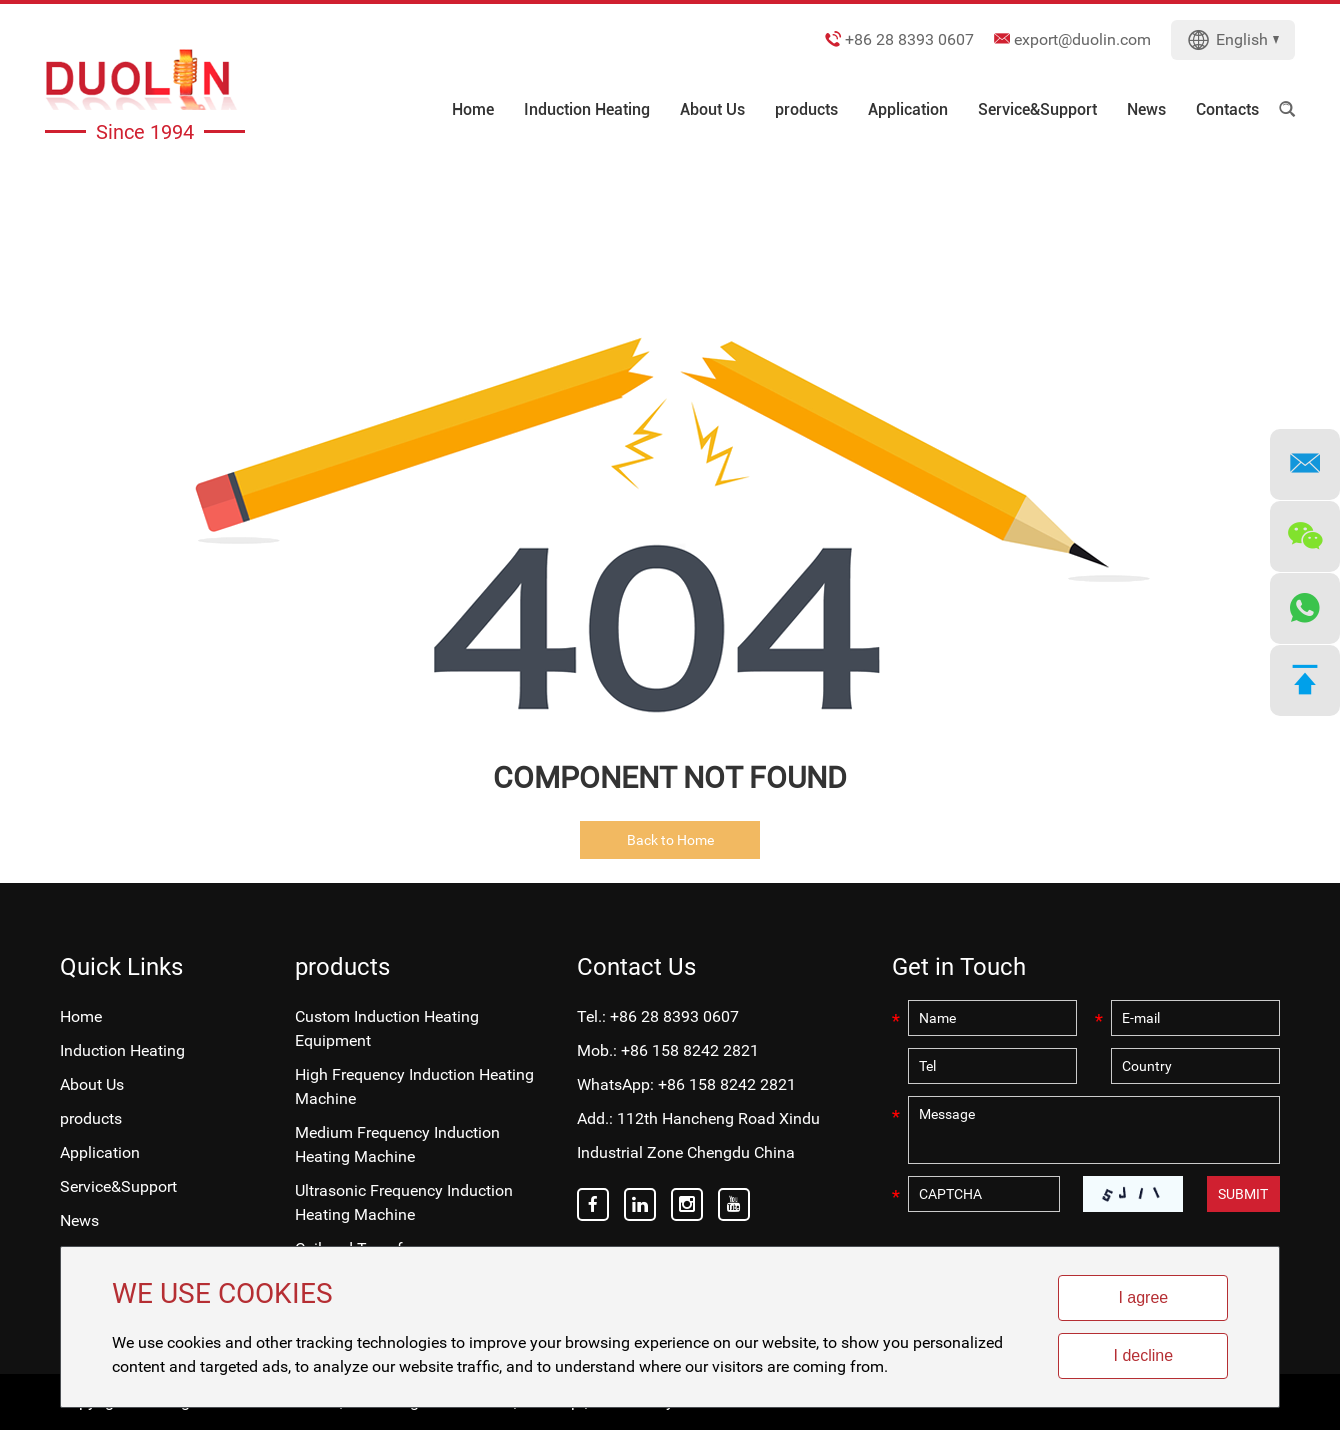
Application (908, 109)
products (806, 109)
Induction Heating (587, 109)
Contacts (1227, 109)
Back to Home (670, 840)
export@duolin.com (1082, 39)
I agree (1143, 1297)
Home (473, 109)
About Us (712, 109)
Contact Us (636, 967)
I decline (1144, 1355)
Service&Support (1037, 109)
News (1146, 109)
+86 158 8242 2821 (727, 1084)
